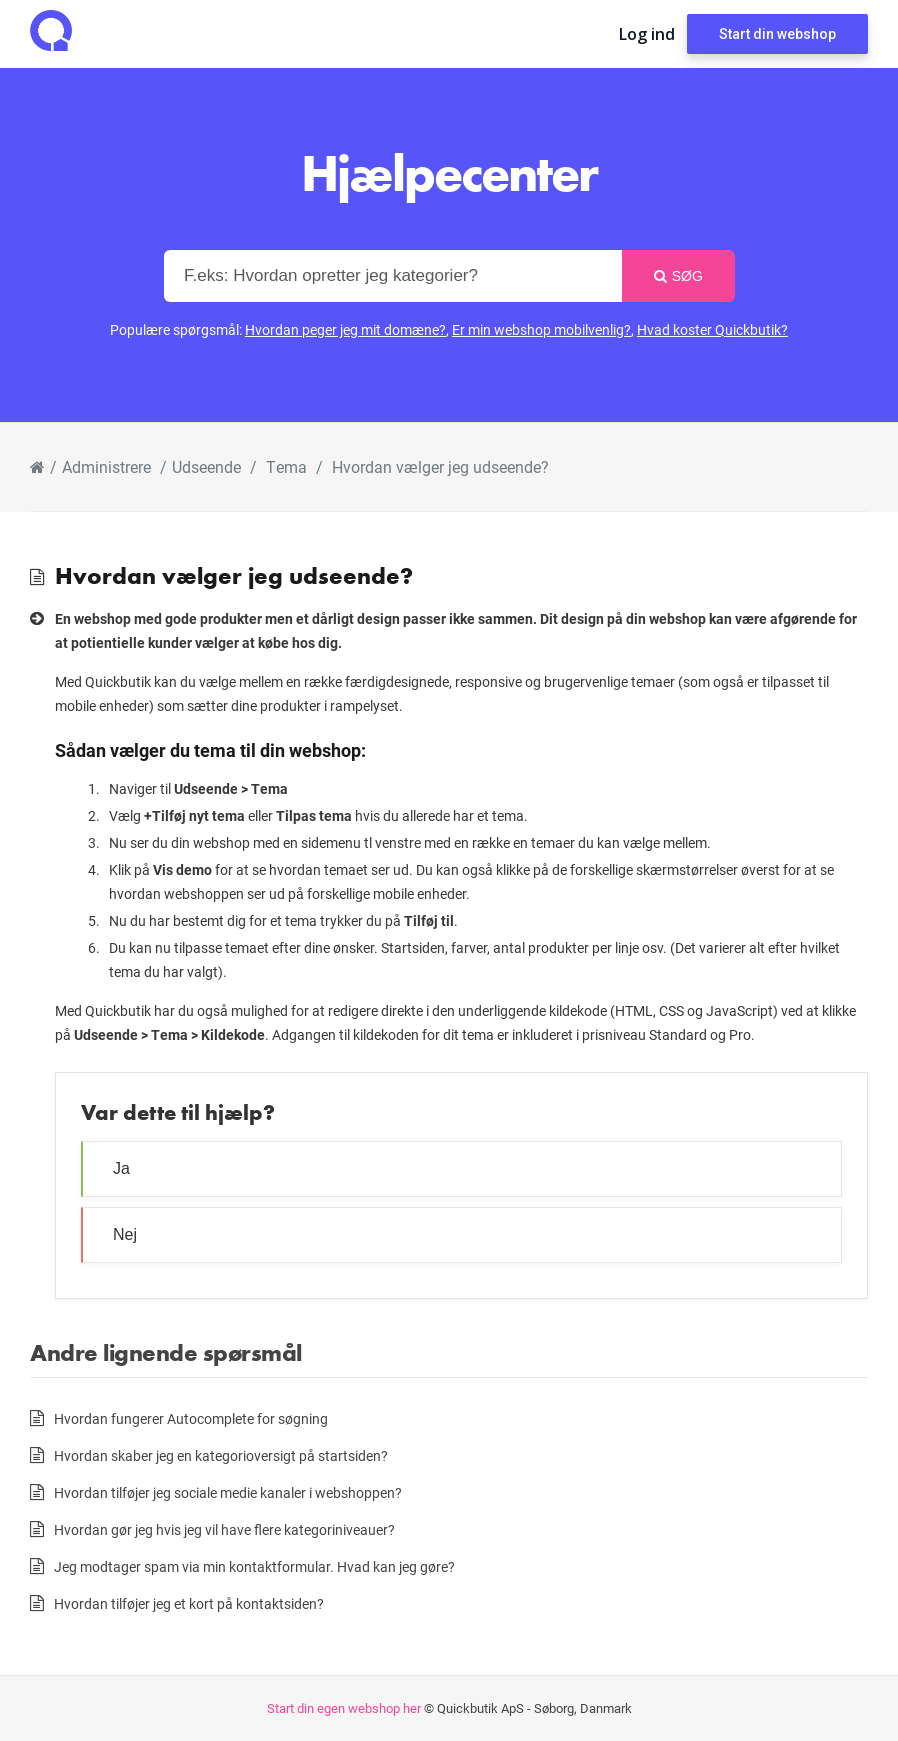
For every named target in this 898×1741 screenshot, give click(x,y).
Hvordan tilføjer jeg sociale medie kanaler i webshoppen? (228, 1492)
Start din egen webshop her (344, 1708)
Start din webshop (777, 34)
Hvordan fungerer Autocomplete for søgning (191, 1418)
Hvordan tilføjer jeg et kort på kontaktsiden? (189, 1603)
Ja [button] (121, 1168)
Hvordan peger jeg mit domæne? (345, 329)
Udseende (206, 466)
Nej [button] (125, 1234)
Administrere (106, 466)
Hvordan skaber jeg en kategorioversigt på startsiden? (221, 1455)
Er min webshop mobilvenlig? (541, 329)
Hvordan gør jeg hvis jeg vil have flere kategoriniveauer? (224, 1529)
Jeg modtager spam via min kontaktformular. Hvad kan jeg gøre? (254, 1566)
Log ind (647, 34)
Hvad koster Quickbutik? (712, 329)
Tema (286, 466)
